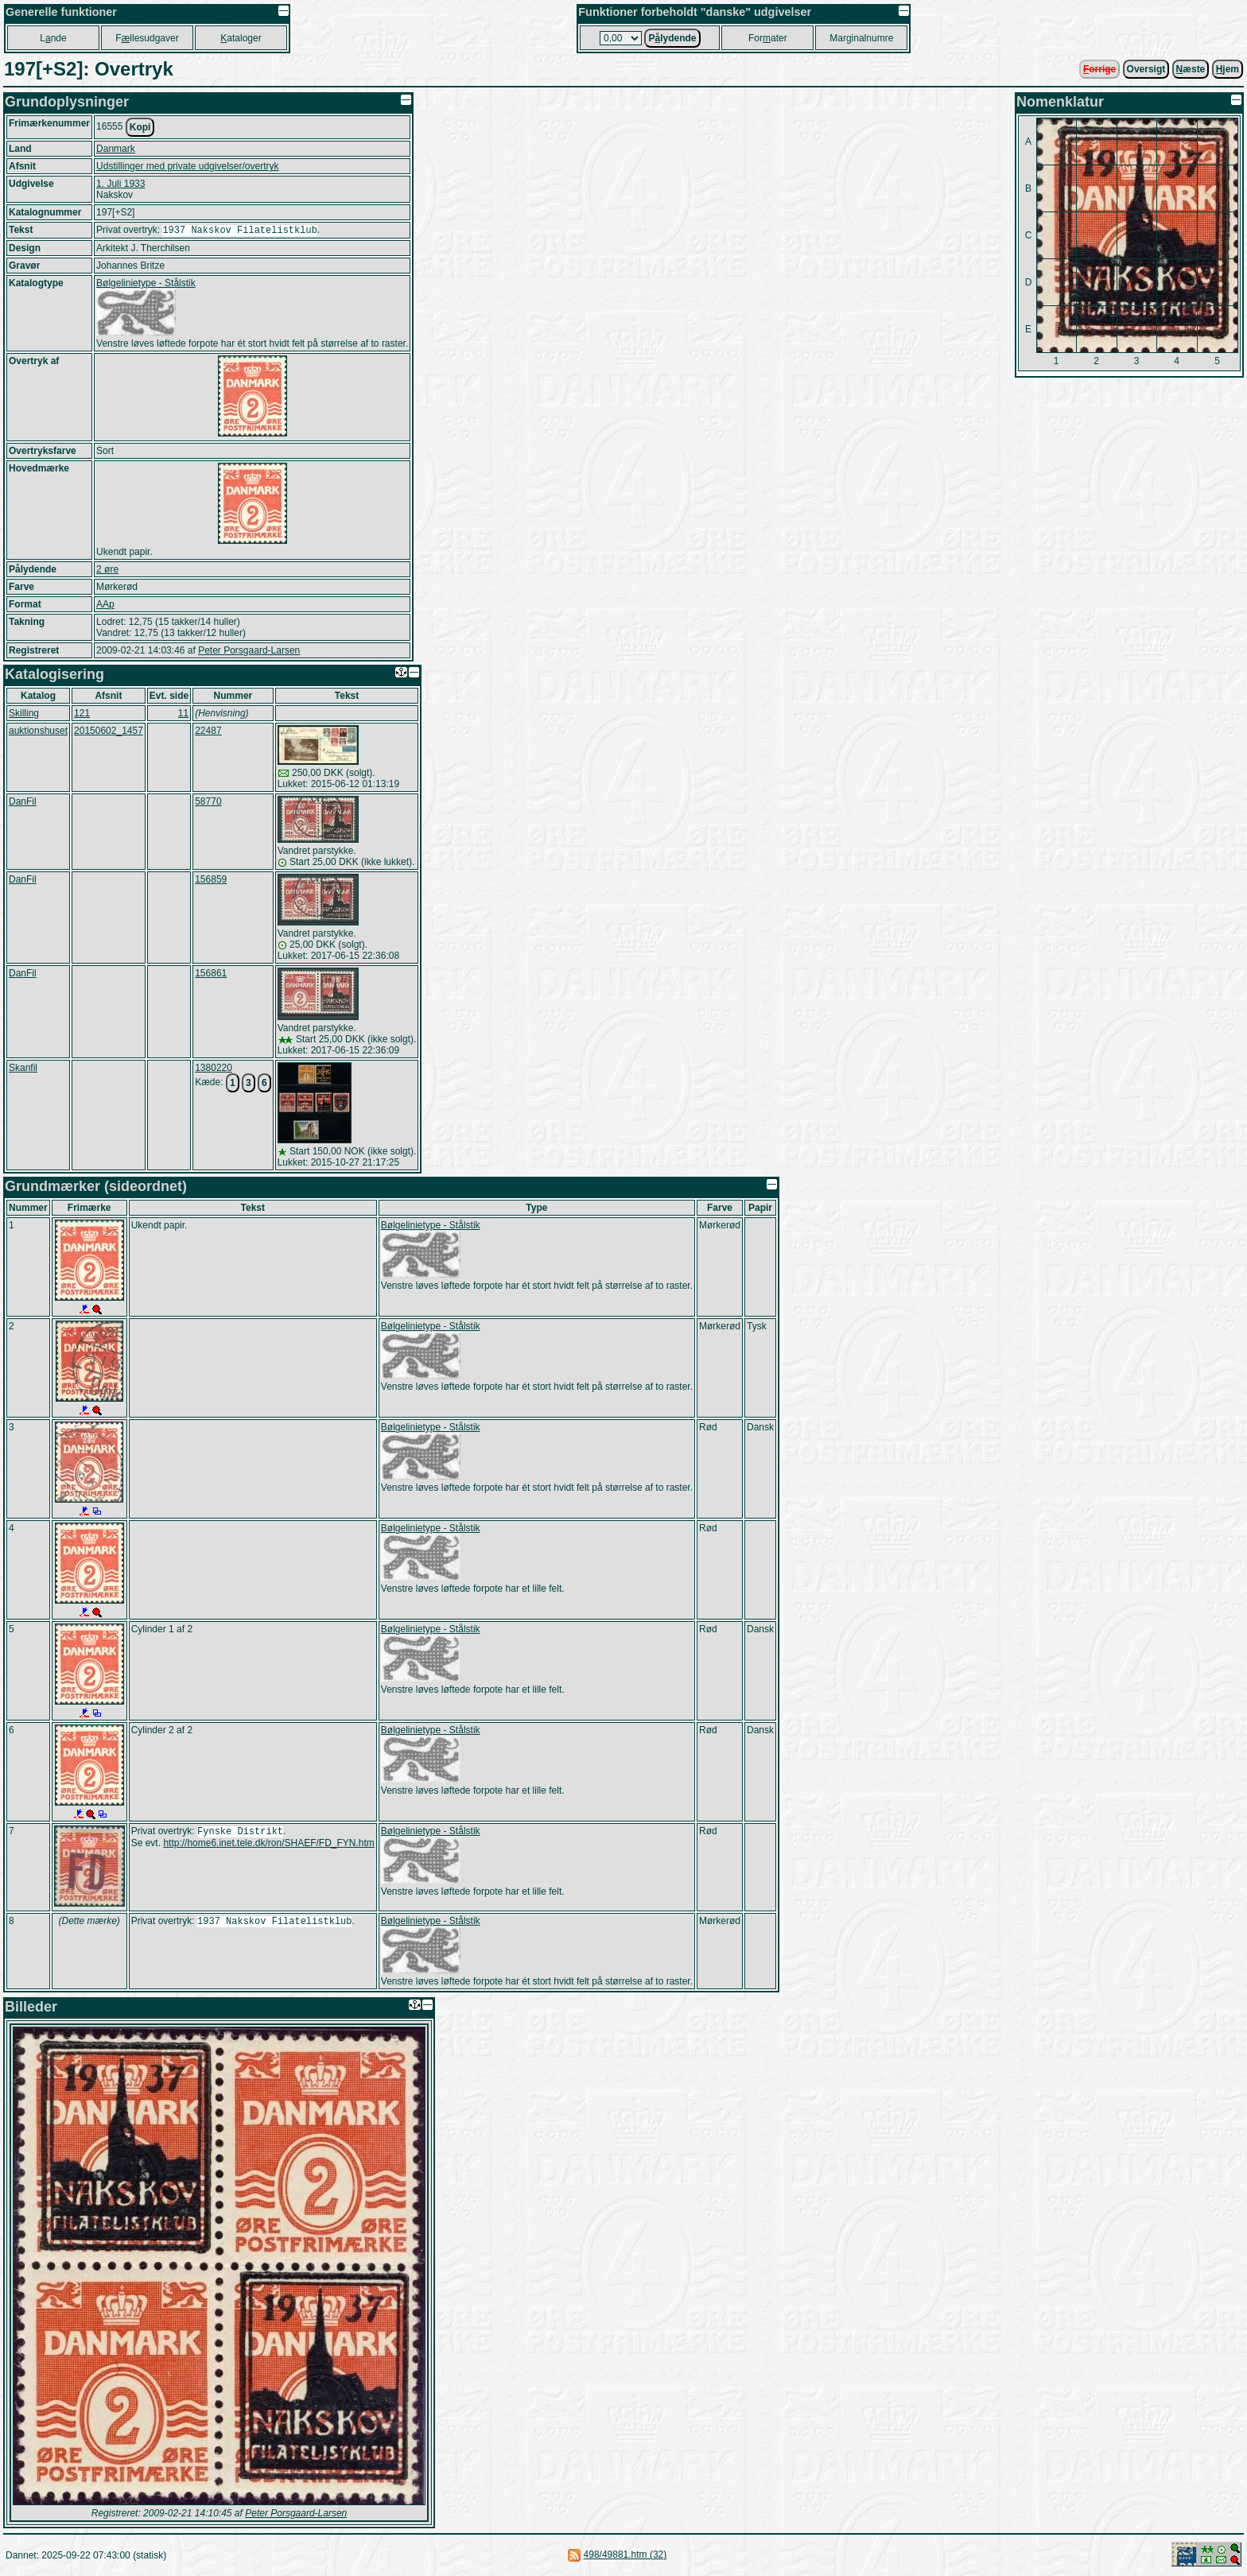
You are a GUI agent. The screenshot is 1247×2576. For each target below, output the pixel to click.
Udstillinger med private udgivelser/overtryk (187, 166)
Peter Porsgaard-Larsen (249, 652)
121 (82, 714)
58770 (208, 803)
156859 (211, 880)
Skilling (24, 714)
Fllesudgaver (146, 38)
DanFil (23, 803)
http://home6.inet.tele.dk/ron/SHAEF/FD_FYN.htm (268, 1846)
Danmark (115, 148)
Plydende (672, 38)
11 (183, 714)
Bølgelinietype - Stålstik (146, 284)
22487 (208, 732)
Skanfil (23, 1069)
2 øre (107, 570)
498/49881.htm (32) (625, 2556)
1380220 (213, 1069)
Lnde (53, 38)
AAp (105, 605)
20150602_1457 (108, 732)
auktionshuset (38, 732)
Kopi (140, 127)
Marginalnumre (861, 38)
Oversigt (1146, 69)
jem (1227, 69)
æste (1191, 69)
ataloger (240, 38)
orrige (1099, 69)
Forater (767, 38)
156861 (211, 974)
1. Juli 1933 (120, 183)
